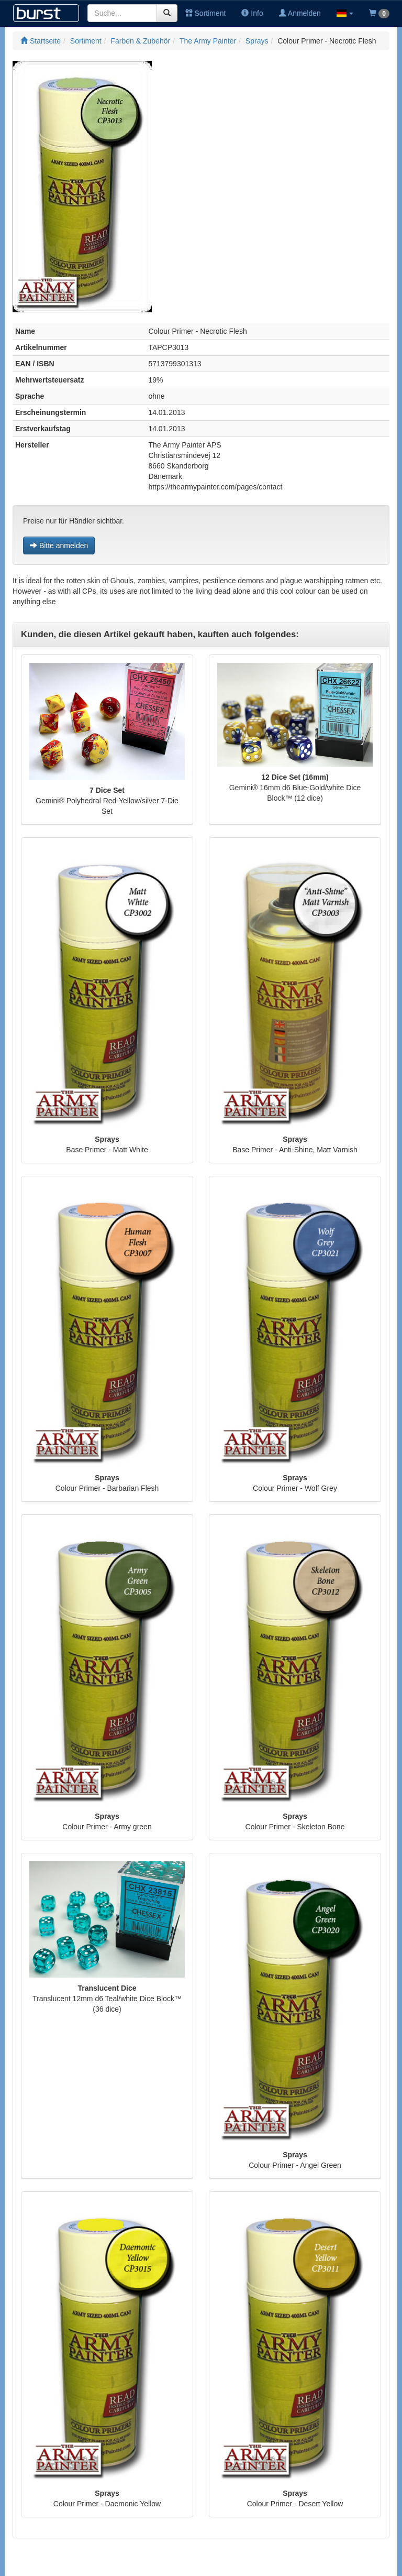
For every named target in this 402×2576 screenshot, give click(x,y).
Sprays (257, 41)
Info (252, 13)
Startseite (40, 41)
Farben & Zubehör (141, 41)
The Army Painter (208, 41)
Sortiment (205, 13)
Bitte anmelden (59, 545)
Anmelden (300, 13)
